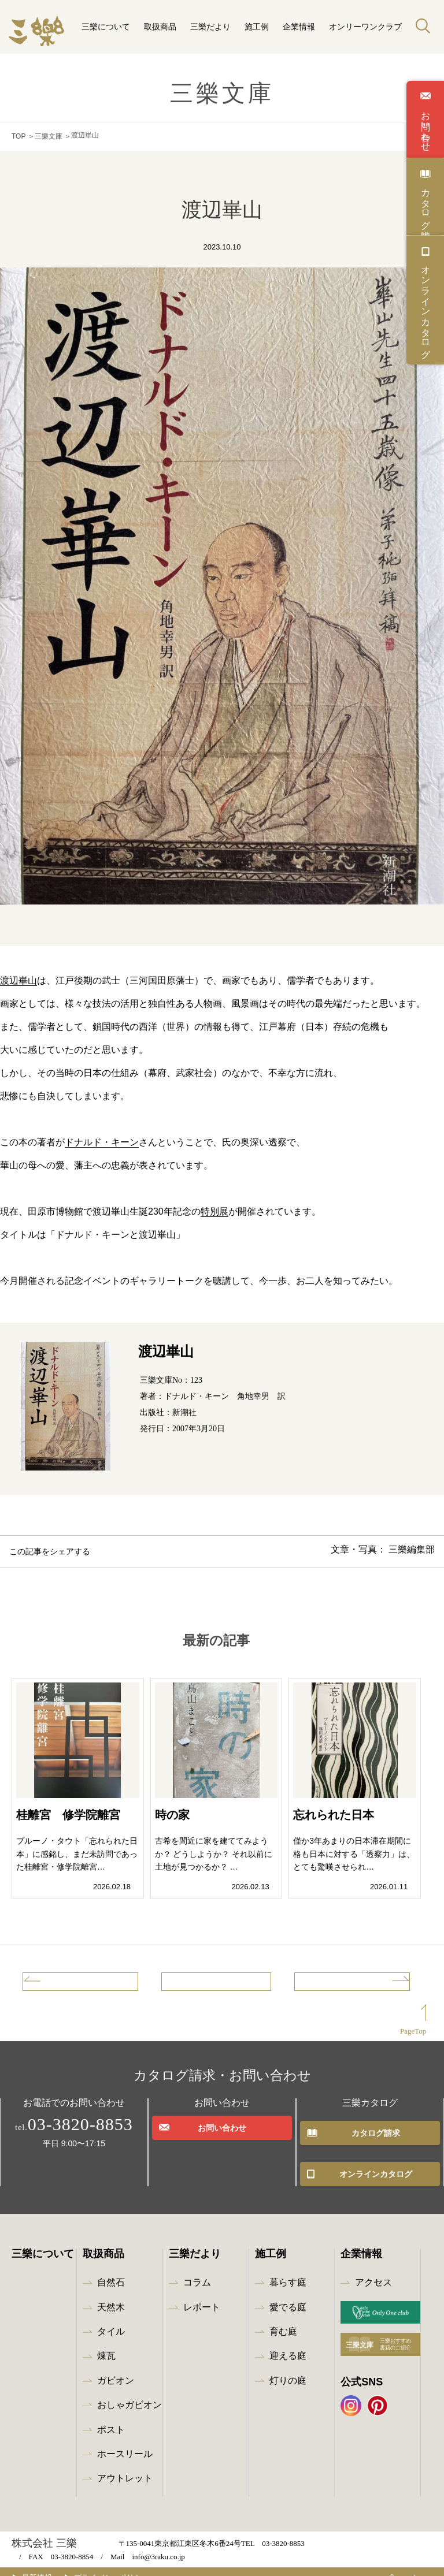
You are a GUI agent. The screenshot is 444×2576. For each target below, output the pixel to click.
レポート (201, 2295)
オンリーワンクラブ (365, 26)
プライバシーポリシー (128, 2565)
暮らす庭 (287, 2270)
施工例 (257, 26)
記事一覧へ (216, 1982)
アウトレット (125, 2466)
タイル (111, 2319)
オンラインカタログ (425, 306)
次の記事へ (366, 1982)
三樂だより (210, 26)
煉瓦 (106, 2344)
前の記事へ (66, 1982)
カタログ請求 (425, 203)
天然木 (111, 2295)
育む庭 (283, 2319)
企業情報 (299, 26)
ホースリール (125, 2442)
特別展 (214, 1208)
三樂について (106, 26)
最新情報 (46, 2565)
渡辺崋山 (18, 977)
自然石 (111, 2270)
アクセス (373, 2270)
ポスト (111, 2417)
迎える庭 (287, 2344)
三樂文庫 (48, 135)
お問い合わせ (425, 126)
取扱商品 (160, 26)
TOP (18, 135)
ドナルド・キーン (102, 1139)
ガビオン (115, 2368)
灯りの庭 (287, 2368)
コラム (197, 2270)
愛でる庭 (287, 2295)
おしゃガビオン (129, 2393)
